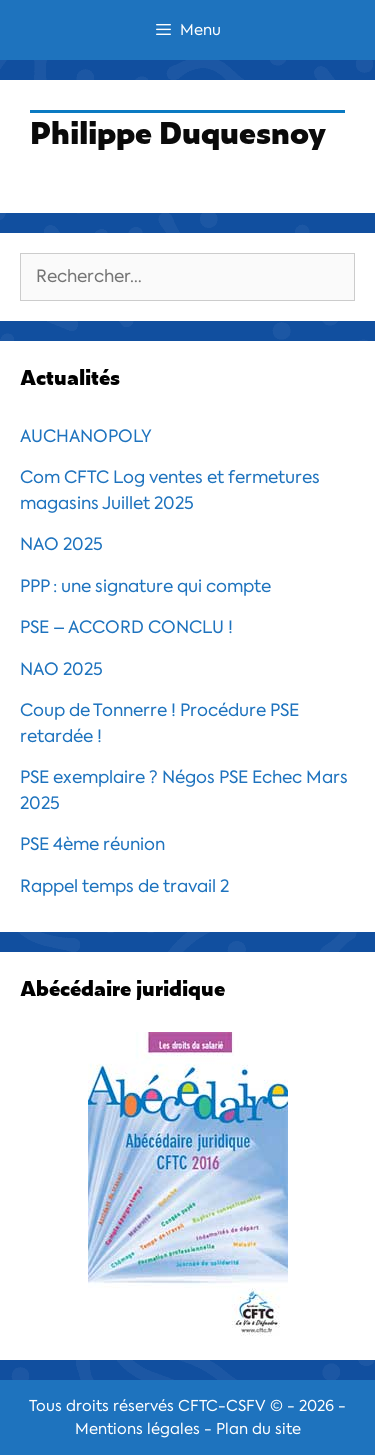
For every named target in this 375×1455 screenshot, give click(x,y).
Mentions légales (137, 1429)
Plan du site (258, 1429)
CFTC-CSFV (222, 1406)
